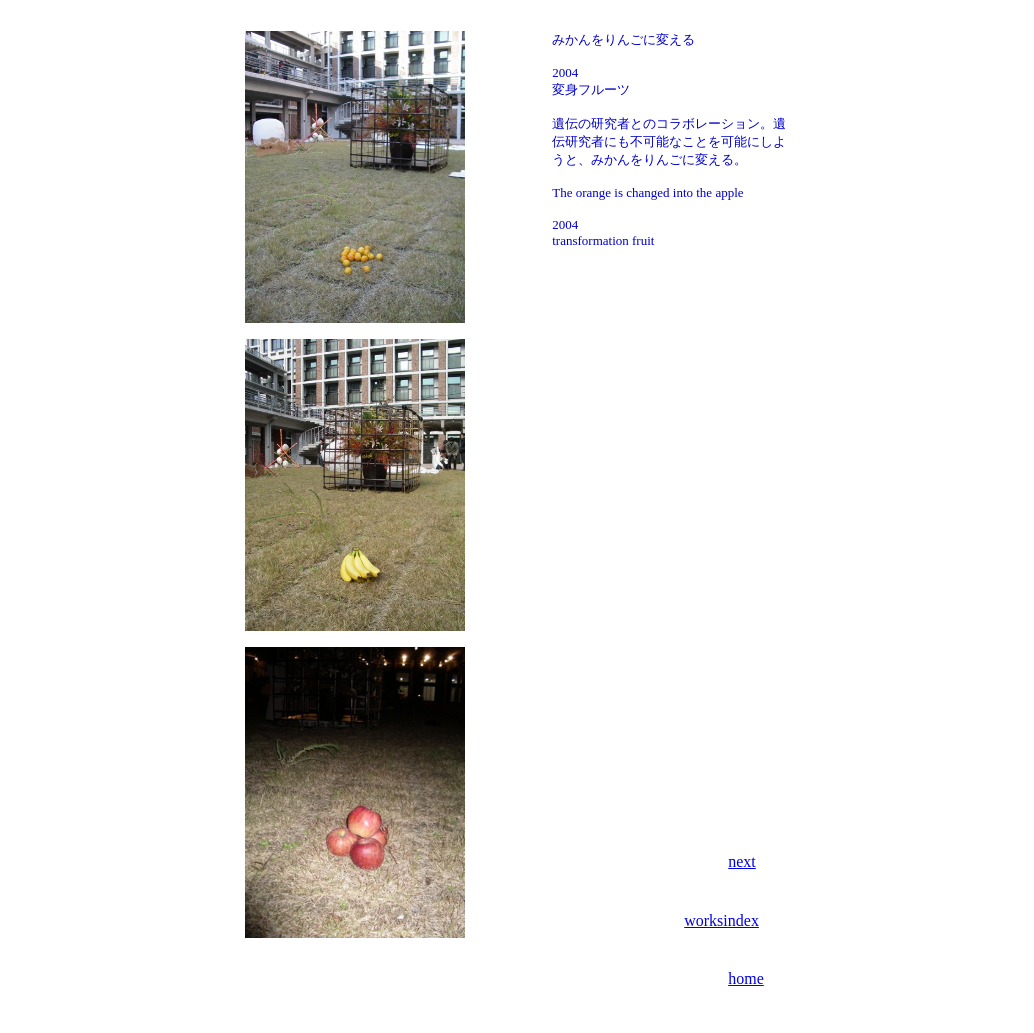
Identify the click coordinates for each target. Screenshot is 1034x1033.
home (746, 978)
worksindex (721, 920)
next (742, 861)
